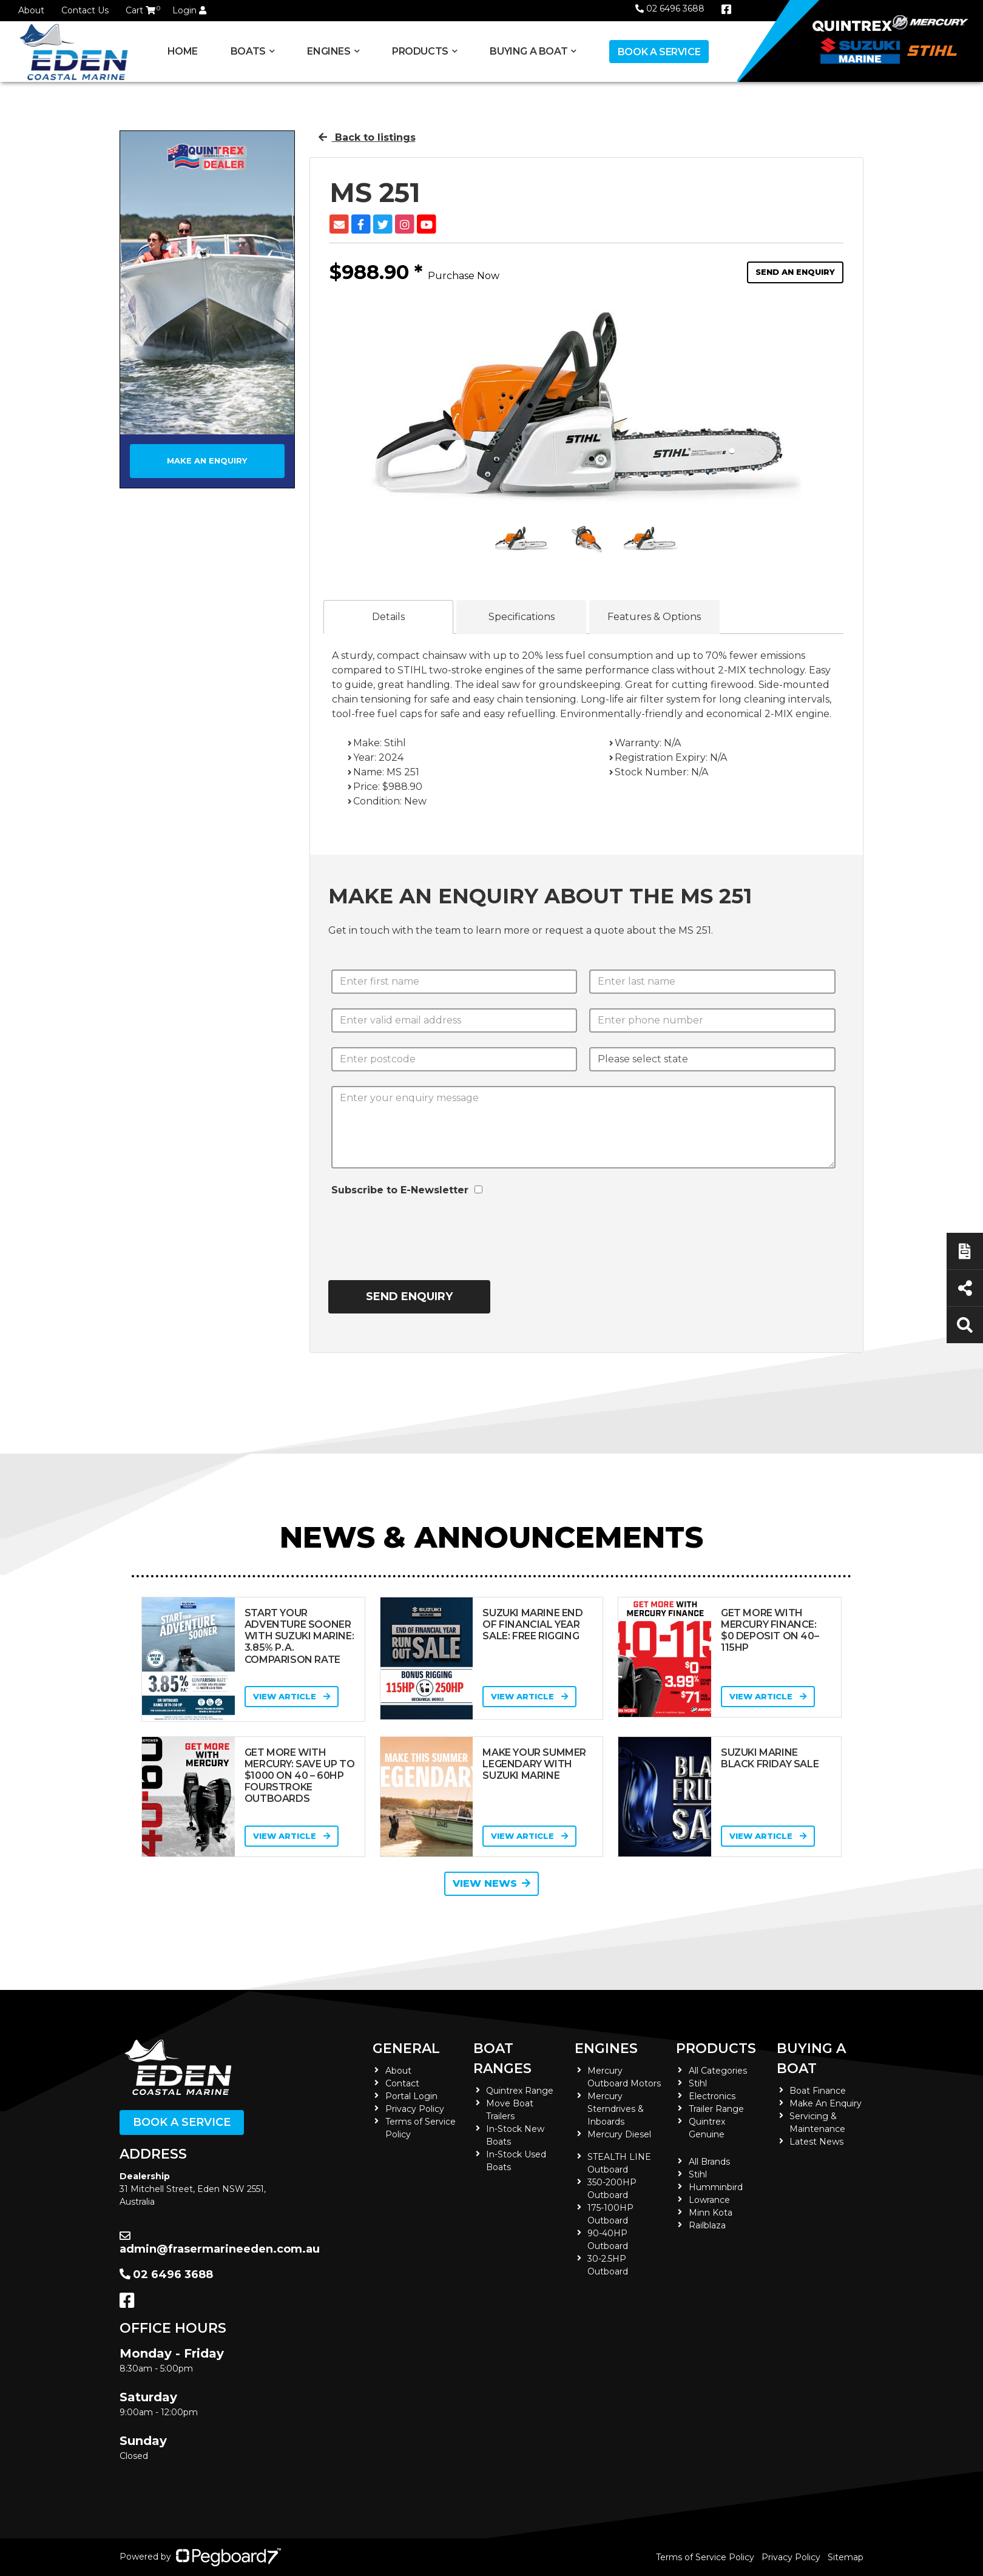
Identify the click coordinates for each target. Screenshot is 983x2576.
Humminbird (716, 2187)
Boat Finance (817, 2090)
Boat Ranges (502, 2058)
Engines (328, 51)
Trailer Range (716, 2108)
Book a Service (659, 52)
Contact (402, 2083)
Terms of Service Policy (705, 2557)
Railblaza (707, 2225)
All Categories (718, 2070)
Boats (248, 51)
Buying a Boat (528, 51)
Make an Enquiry (207, 460)
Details (388, 616)
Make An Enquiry (825, 2103)
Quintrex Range (519, 2090)
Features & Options (654, 616)
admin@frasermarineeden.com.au (220, 2243)
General (406, 2048)
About (31, 10)
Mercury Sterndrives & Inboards (615, 2109)
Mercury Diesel (619, 2134)
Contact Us (85, 10)
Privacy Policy (414, 2108)
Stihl (698, 2083)
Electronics (712, 2096)
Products (420, 51)
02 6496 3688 (669, 8)
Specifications (521, 616)
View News (491, 1883)
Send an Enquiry (795, 272)
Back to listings (367, 137)
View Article (291, 1696)
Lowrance (709, 2199)
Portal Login (411, 2096)
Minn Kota (710, 2212)
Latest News (816, 2141)
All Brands (709, 2161)
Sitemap (845, 2557)
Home (182, 51)
